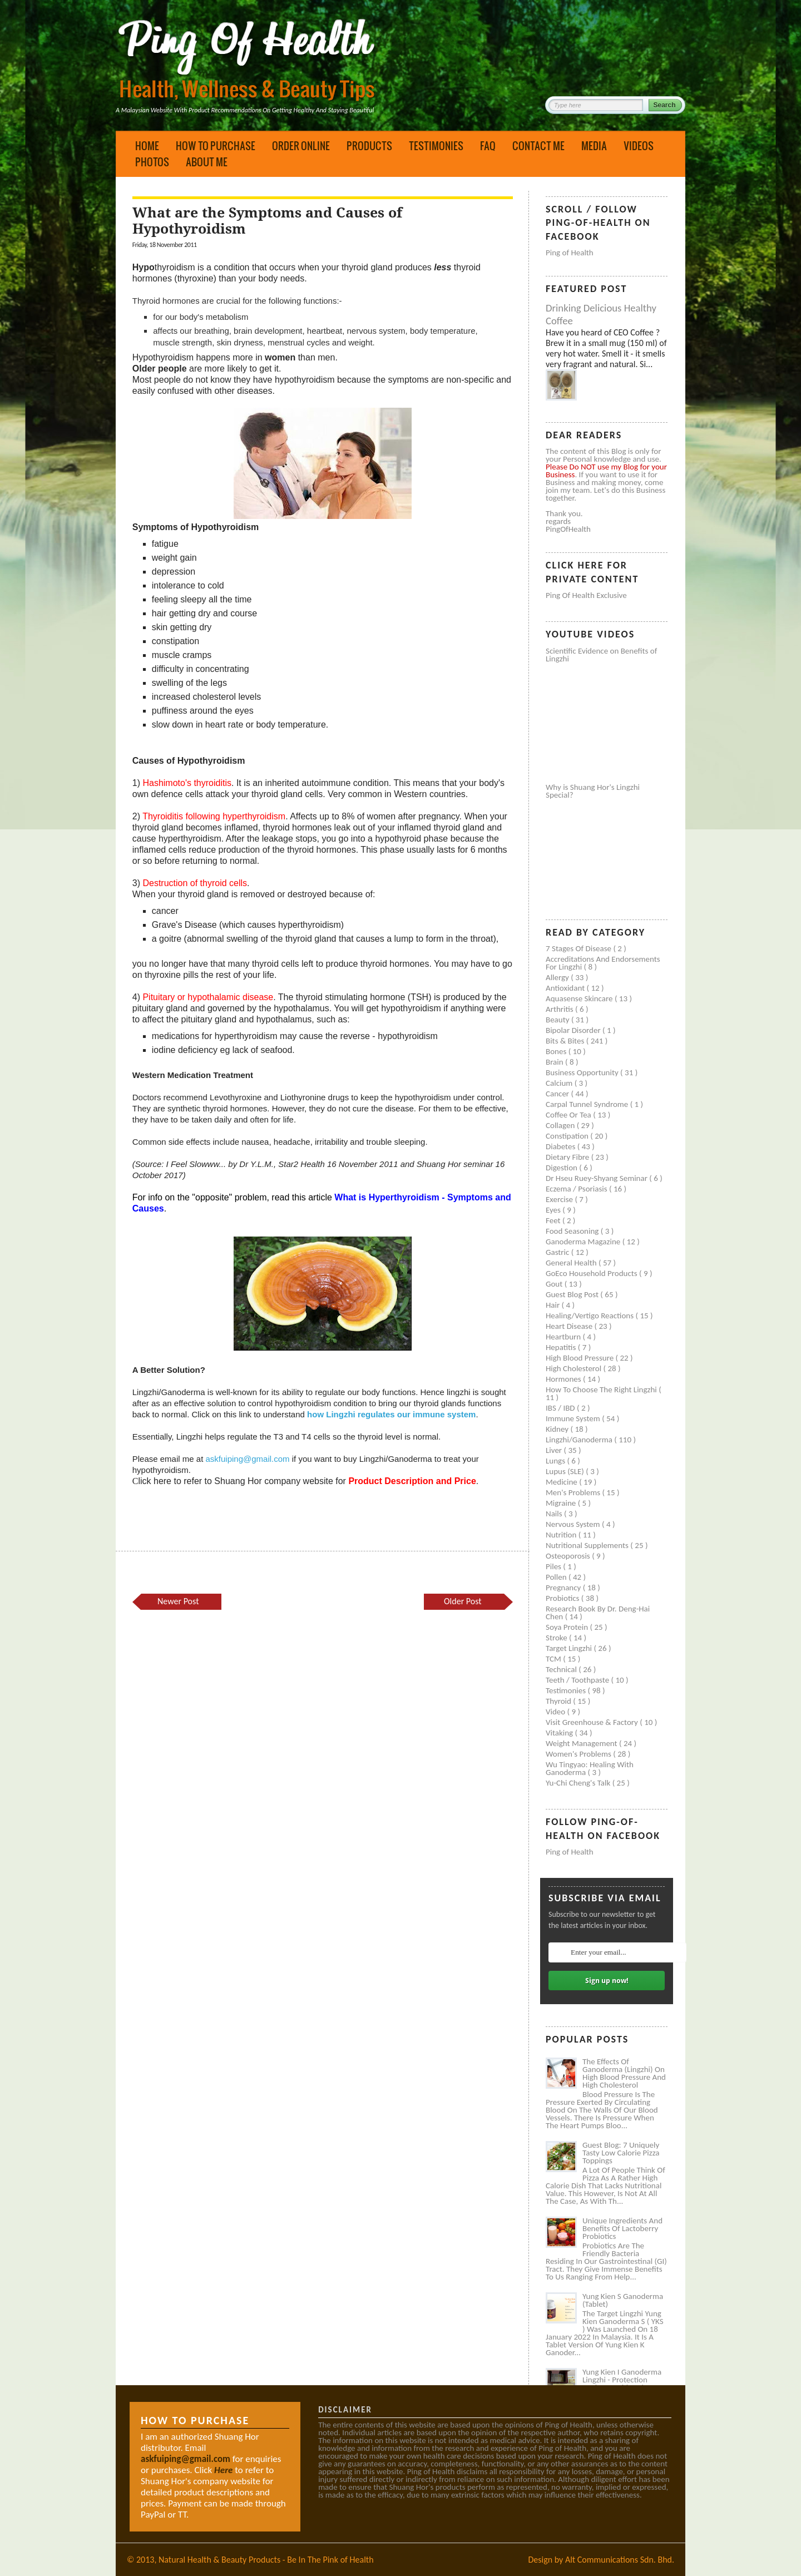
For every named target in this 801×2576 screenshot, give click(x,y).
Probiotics (563, 1598)
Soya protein (568, 1627)
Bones (557, 1051)
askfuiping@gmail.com (247, 1458)
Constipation (568, 1136)
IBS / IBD (561, 1408)
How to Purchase (215, 145)
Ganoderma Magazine (584, 1242)
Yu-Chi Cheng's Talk (579, 1783)
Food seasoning (573, 1231)
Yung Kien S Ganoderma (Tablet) (622, 2300)
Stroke (557, 1638)
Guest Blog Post (573, 1294)
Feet (554, 1220)
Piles (554, 1566)
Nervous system (574, 1524)
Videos (639, 145)
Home (147, 145)
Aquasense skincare (580, 998)
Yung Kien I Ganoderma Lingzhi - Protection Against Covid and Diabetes (621, 2383)
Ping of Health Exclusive (586, 595)
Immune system (574, 1418)
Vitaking (560, 1733)
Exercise (560, 1199)
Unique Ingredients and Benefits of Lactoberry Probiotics (622, 2228)
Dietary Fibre (568, 1157)
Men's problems (574, 1492)
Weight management (582, 1743)
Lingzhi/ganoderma (580, 1440)
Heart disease (570, 1326)
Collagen (561, 1125)
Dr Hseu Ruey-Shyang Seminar (597, 1178)
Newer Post (178, 1601)
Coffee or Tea (569, 1115)
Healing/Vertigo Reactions (591, 1316)
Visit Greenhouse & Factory (593, 1722)
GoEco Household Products (592, 1273)
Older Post (463, 1601)
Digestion (562, 1168)
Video (556, 1712)
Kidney (558, 1429)
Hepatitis (562, 1347)
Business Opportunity (583, 1072)
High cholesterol (575, 1368)
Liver (554, 1450)
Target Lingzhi (570, 1648)
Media (594, 145)
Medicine (562, 1482)
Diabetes (561, 1146)
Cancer (558, 1094)
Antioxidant (566, 988)
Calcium (560, 1083)
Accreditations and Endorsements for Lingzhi (603, 963)
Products (369, 145)
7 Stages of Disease (579, 948)
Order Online (301, 145)
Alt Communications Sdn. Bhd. (619, 2559)
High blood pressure (581, 1358)
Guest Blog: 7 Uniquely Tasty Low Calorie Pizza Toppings (621, 2152)
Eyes (554, 1210)
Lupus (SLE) (566, 1471)
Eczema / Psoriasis (577, 1189)
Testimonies (436, 145)
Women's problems (579, 1754)
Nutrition (562, 1535)
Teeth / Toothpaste (578, 1680)
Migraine (562, 1503)
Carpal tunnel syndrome (588, 1104)
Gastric (558, 1252)
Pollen (557, 1577)
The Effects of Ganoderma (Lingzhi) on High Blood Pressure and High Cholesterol (624, 2073)
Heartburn (564, 1337)
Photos (152, 162)
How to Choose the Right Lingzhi (602, 1390)
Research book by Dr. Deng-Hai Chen (598, 1612)
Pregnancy (564, 1588)
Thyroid (559, 1701)
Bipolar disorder (574, 1030)
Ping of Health (570, 253)
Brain (555, 1062)
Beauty (558, 1020)
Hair (554, 1305)
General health (572, 1263)
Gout (555, 1284)
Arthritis (560, 1009)
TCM (554, 1659)
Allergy (558, 977)
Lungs (556, 1461)
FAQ (488, 145)
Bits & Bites (566, 1041)
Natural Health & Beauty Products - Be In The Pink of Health (266, 2559)
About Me (207, 162)
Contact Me (538, 145)
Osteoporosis (569, 1556)
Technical (562, 1669)
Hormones (564, 1379)
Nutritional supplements (588, 1545)
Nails (555, 1514)
